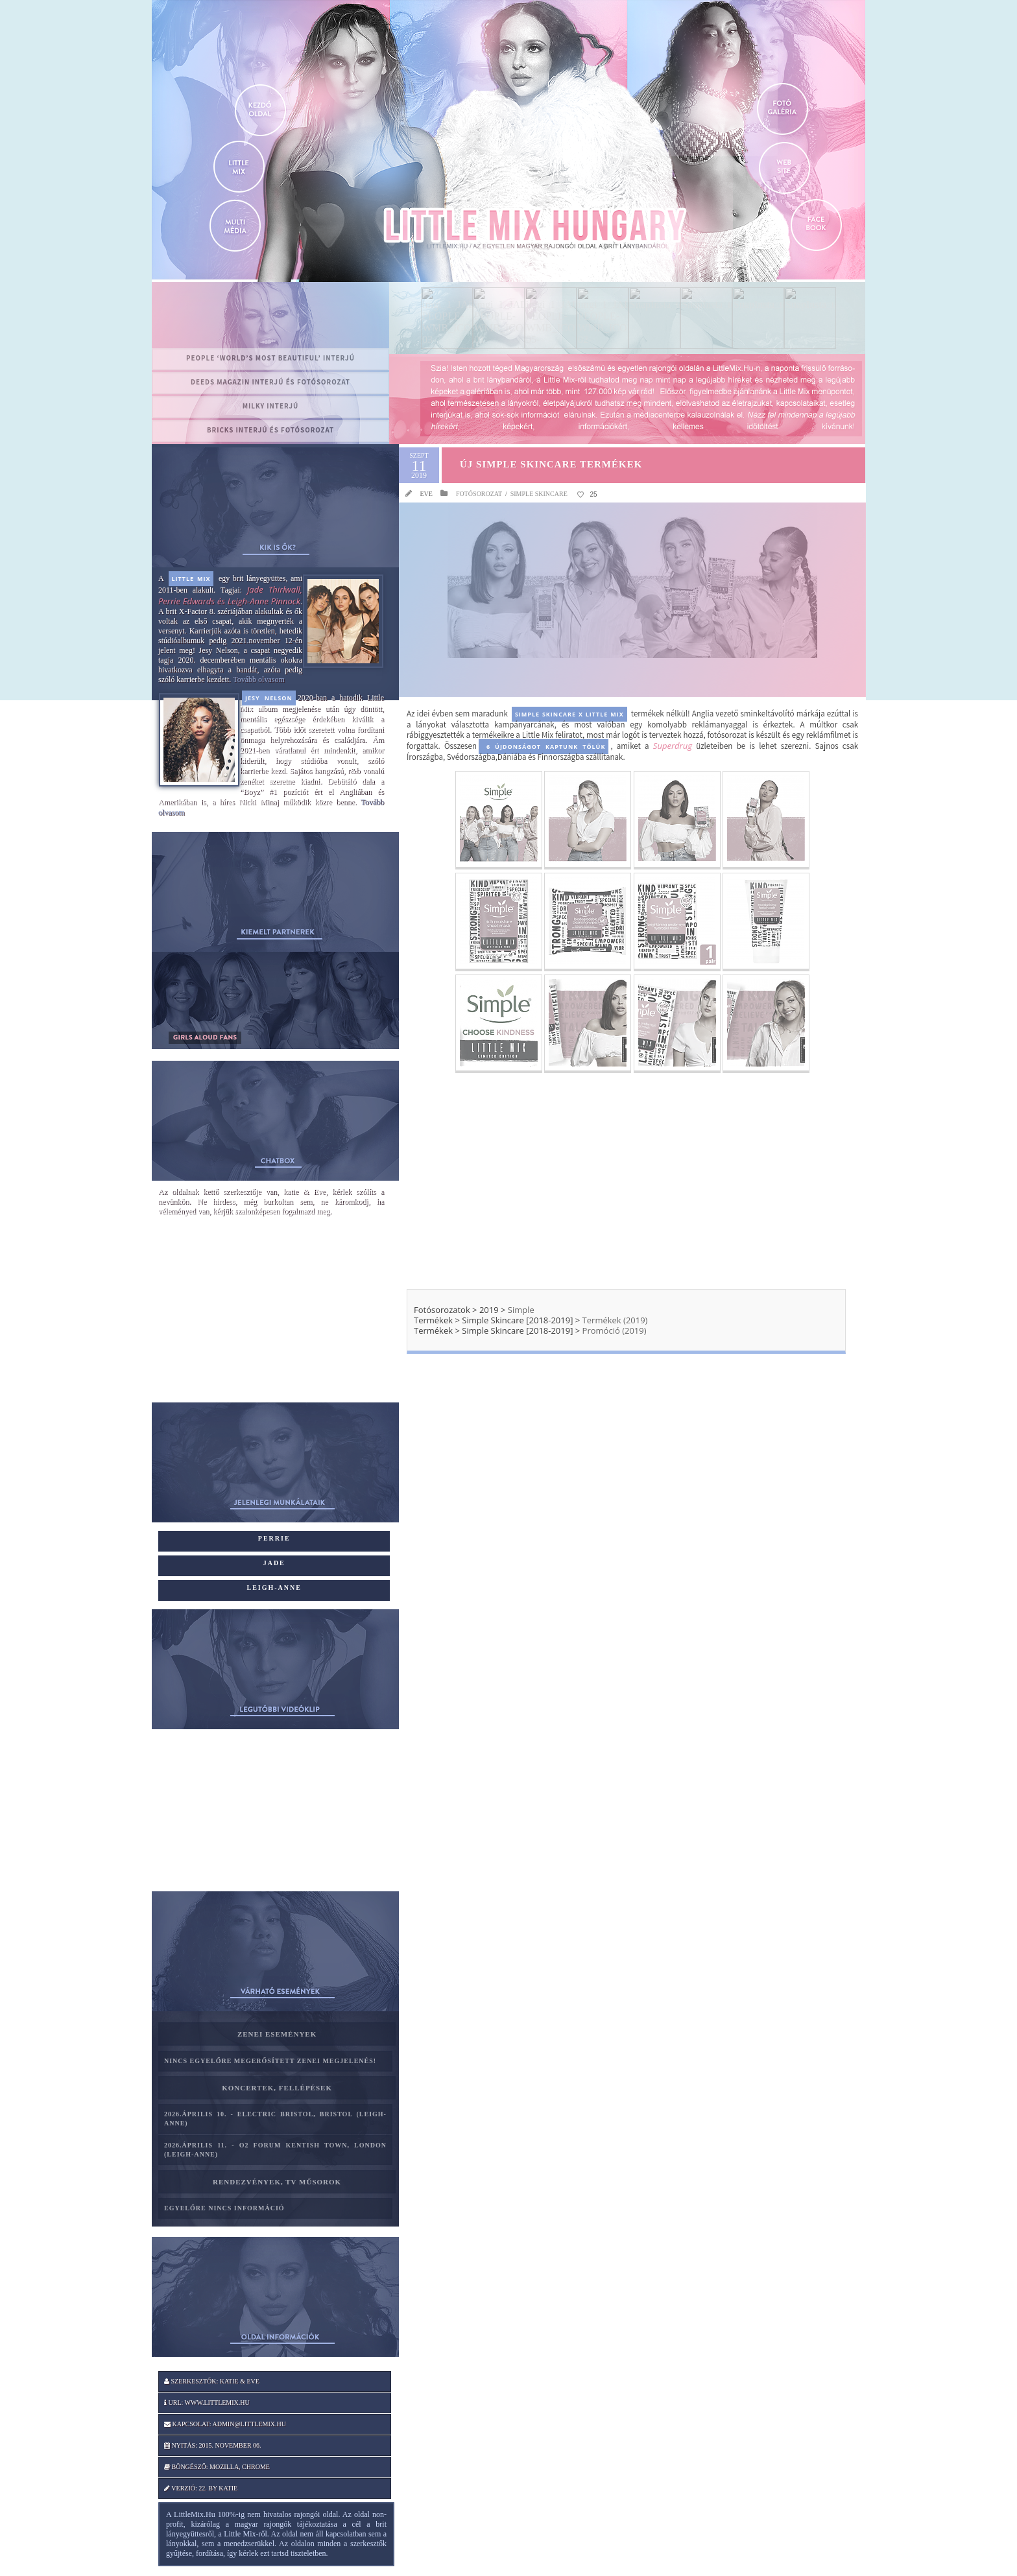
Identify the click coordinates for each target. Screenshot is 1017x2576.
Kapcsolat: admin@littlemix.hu (225, 2424)
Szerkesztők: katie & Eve (211, 2381)
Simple (521, 1310)
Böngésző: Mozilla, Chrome (217, 2466)
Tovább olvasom (258, 679)
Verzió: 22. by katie (200, 2488)
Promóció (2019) (613, 1330)
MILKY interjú (271, 405)
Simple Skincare (539, 493)
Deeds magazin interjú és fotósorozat (270, 381)
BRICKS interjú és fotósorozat (270, 429)
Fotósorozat (479, 493)
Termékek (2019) (615, 1320)
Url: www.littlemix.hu (207, 2402)
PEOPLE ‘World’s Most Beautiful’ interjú (270, 357)
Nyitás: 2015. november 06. (212, 2445)
